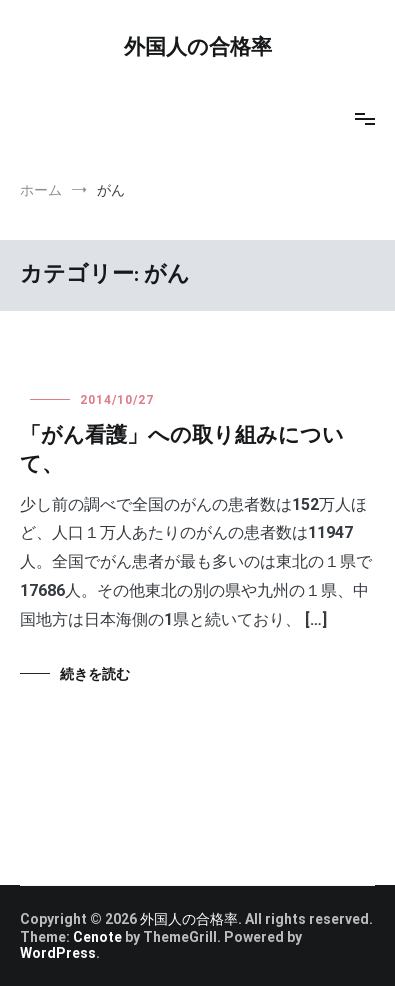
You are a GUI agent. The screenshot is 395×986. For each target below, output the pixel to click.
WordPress (58, 953)
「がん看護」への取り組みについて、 (182, 450)
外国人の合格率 (198, 48)
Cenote (97, 937)
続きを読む (95, 674)
